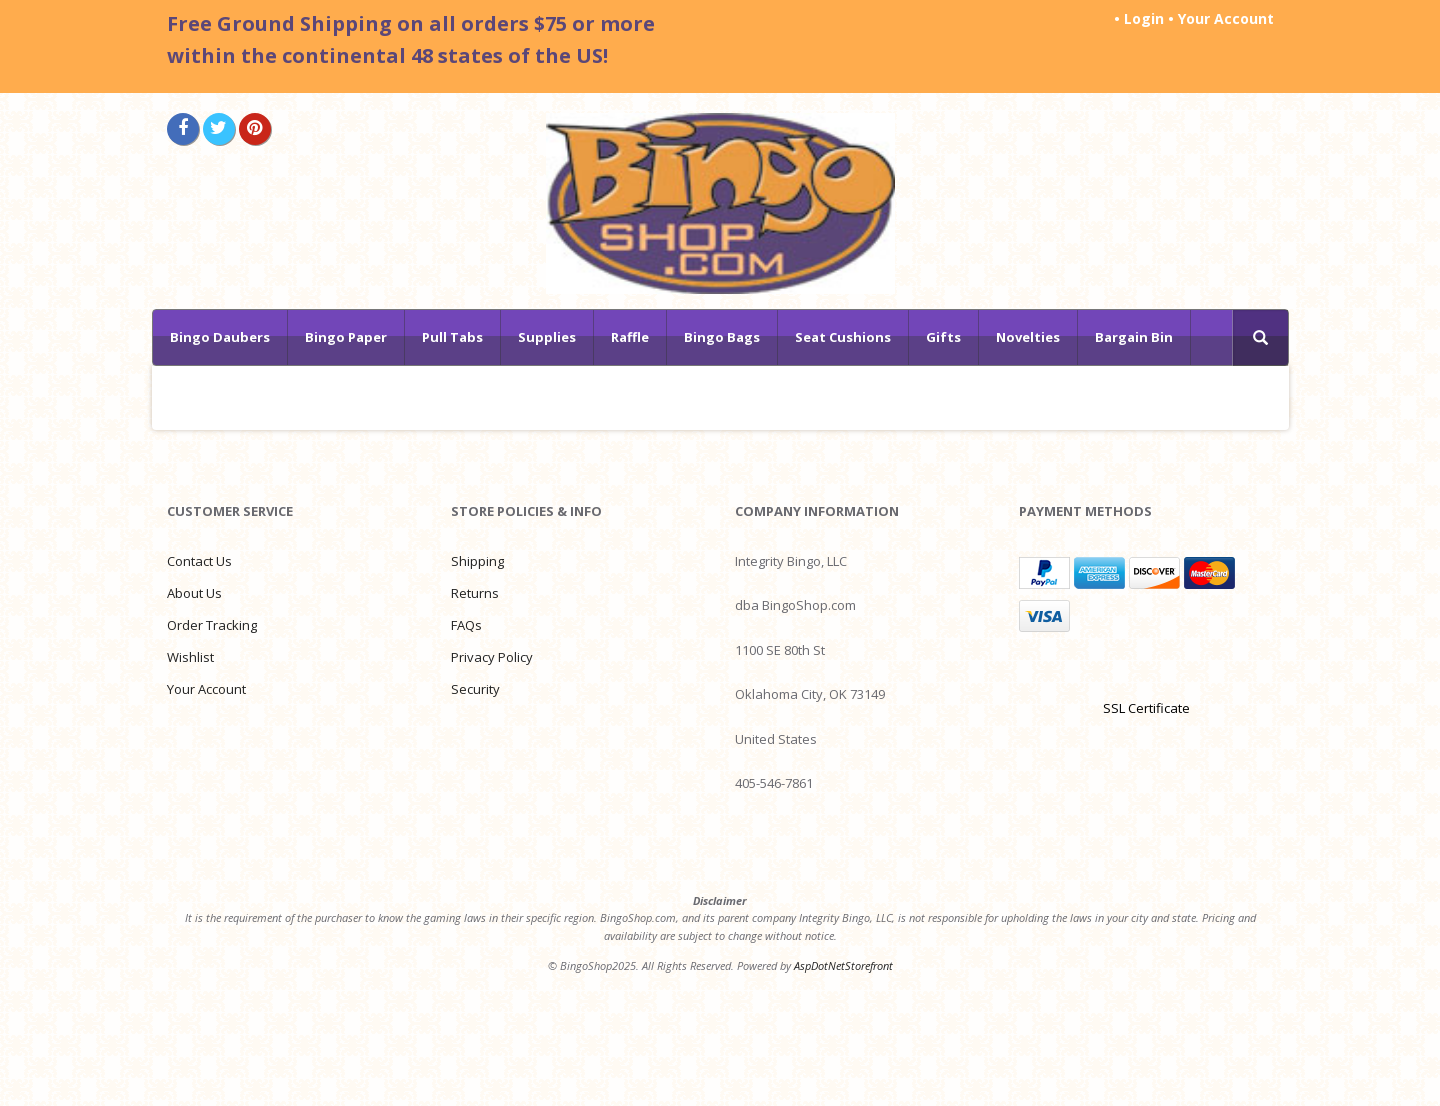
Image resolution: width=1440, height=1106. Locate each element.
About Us (194, 593)
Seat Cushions (843, 337)
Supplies (547, 337)
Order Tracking (212, 625)
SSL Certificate (1146, 708)
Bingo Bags (722, 337)
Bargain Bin (1134, 337)
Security (475, 689)
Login (1144, 18)
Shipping (477, 561)
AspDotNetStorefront (843, 965)
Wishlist (190, 657)
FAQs (466, 625)
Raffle (630, 337)
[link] (1146, 672)
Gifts (943, 337)
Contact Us (199, 561)
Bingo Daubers (220, 337)
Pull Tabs (452, 337)
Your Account (1226, 18)
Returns (475, 593)
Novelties (1028, 337)
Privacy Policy (492, 657)
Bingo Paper (346, 337)
